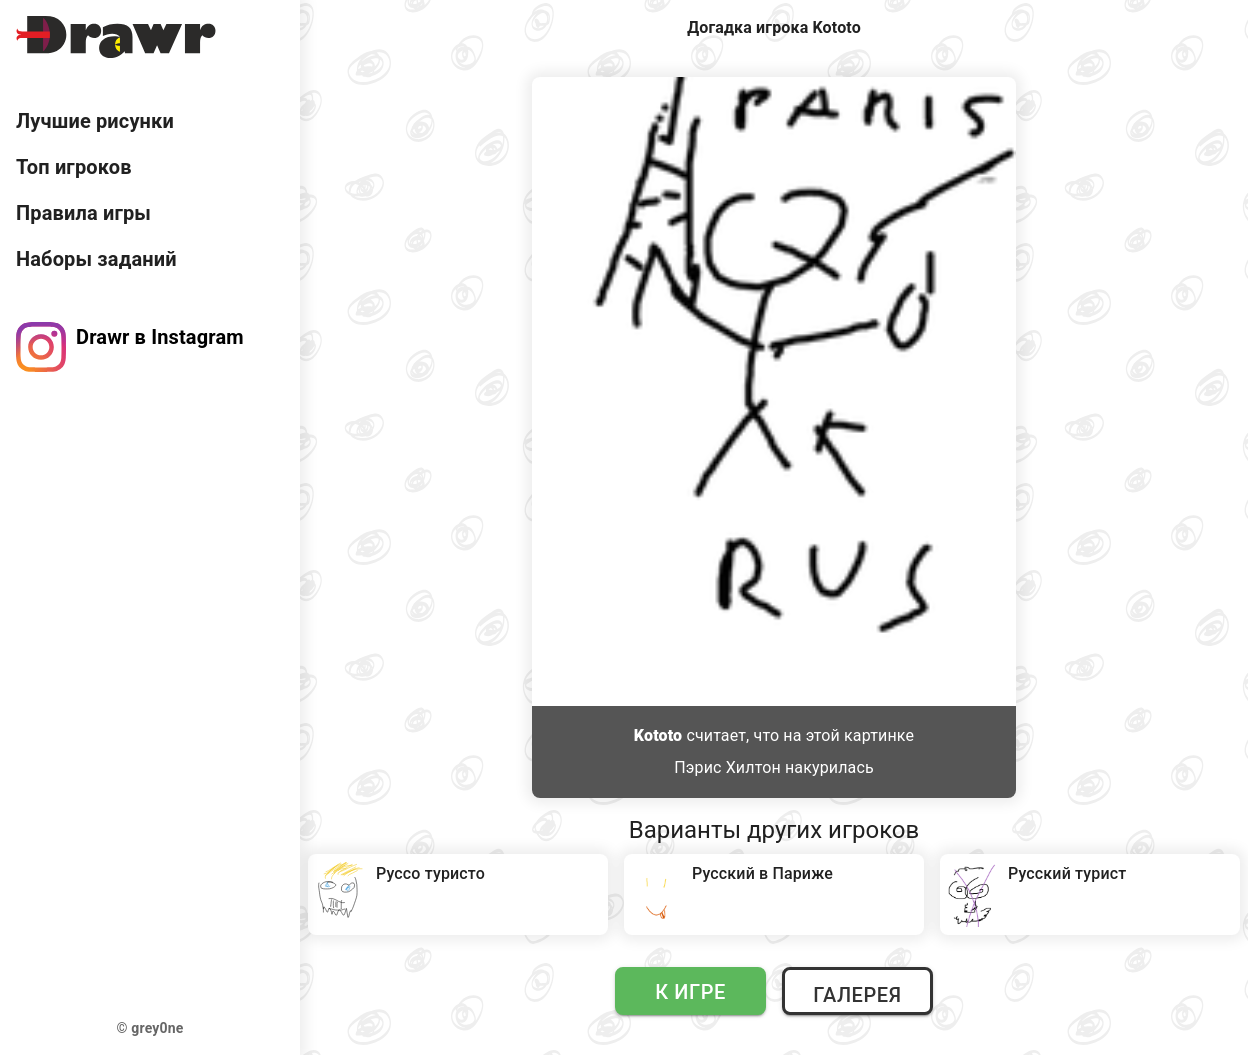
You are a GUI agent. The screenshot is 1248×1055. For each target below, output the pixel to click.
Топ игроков (74, 167)
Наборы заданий (96, 259)
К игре (690, 992)
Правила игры (83, 213)
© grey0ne (150, 1028)
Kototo (658, 735)
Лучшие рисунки (95, 121)
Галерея (857, 995)
